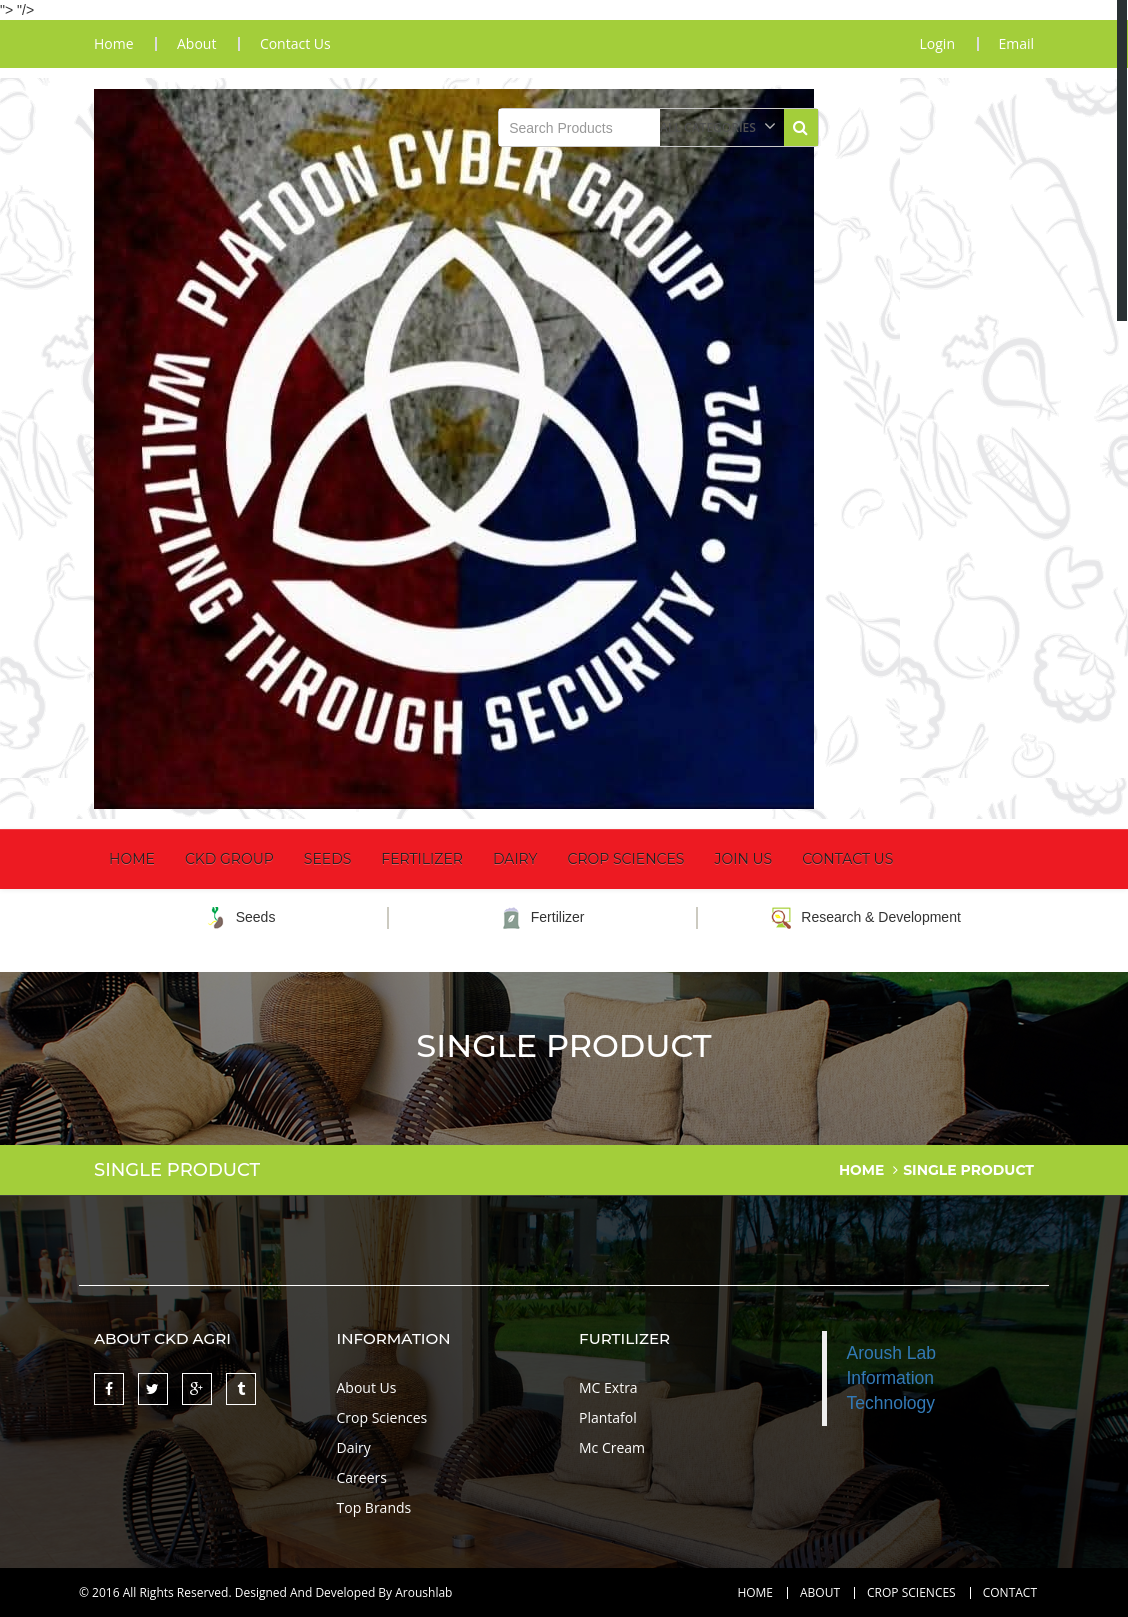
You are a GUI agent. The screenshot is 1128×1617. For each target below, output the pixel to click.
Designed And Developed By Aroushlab (344, 1591)
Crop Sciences (625, 858)
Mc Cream (612, 1446)
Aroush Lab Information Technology (892, 1377)
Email (1016, 44)
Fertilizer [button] (422, 858)
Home (132, 858)
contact (1010, 1592)
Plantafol (608, 1416)
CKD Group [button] (229, 858)
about (197, 44)
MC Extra (608, 1386)
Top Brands (374, 1506)
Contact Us (847, 858)
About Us (367, 1386)
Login (936, 44)
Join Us (743, 858)
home (114, 44)
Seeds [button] (328, 858)
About (820, 1592)
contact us (296, 44)
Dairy (515, 858)
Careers (362, 1476)
